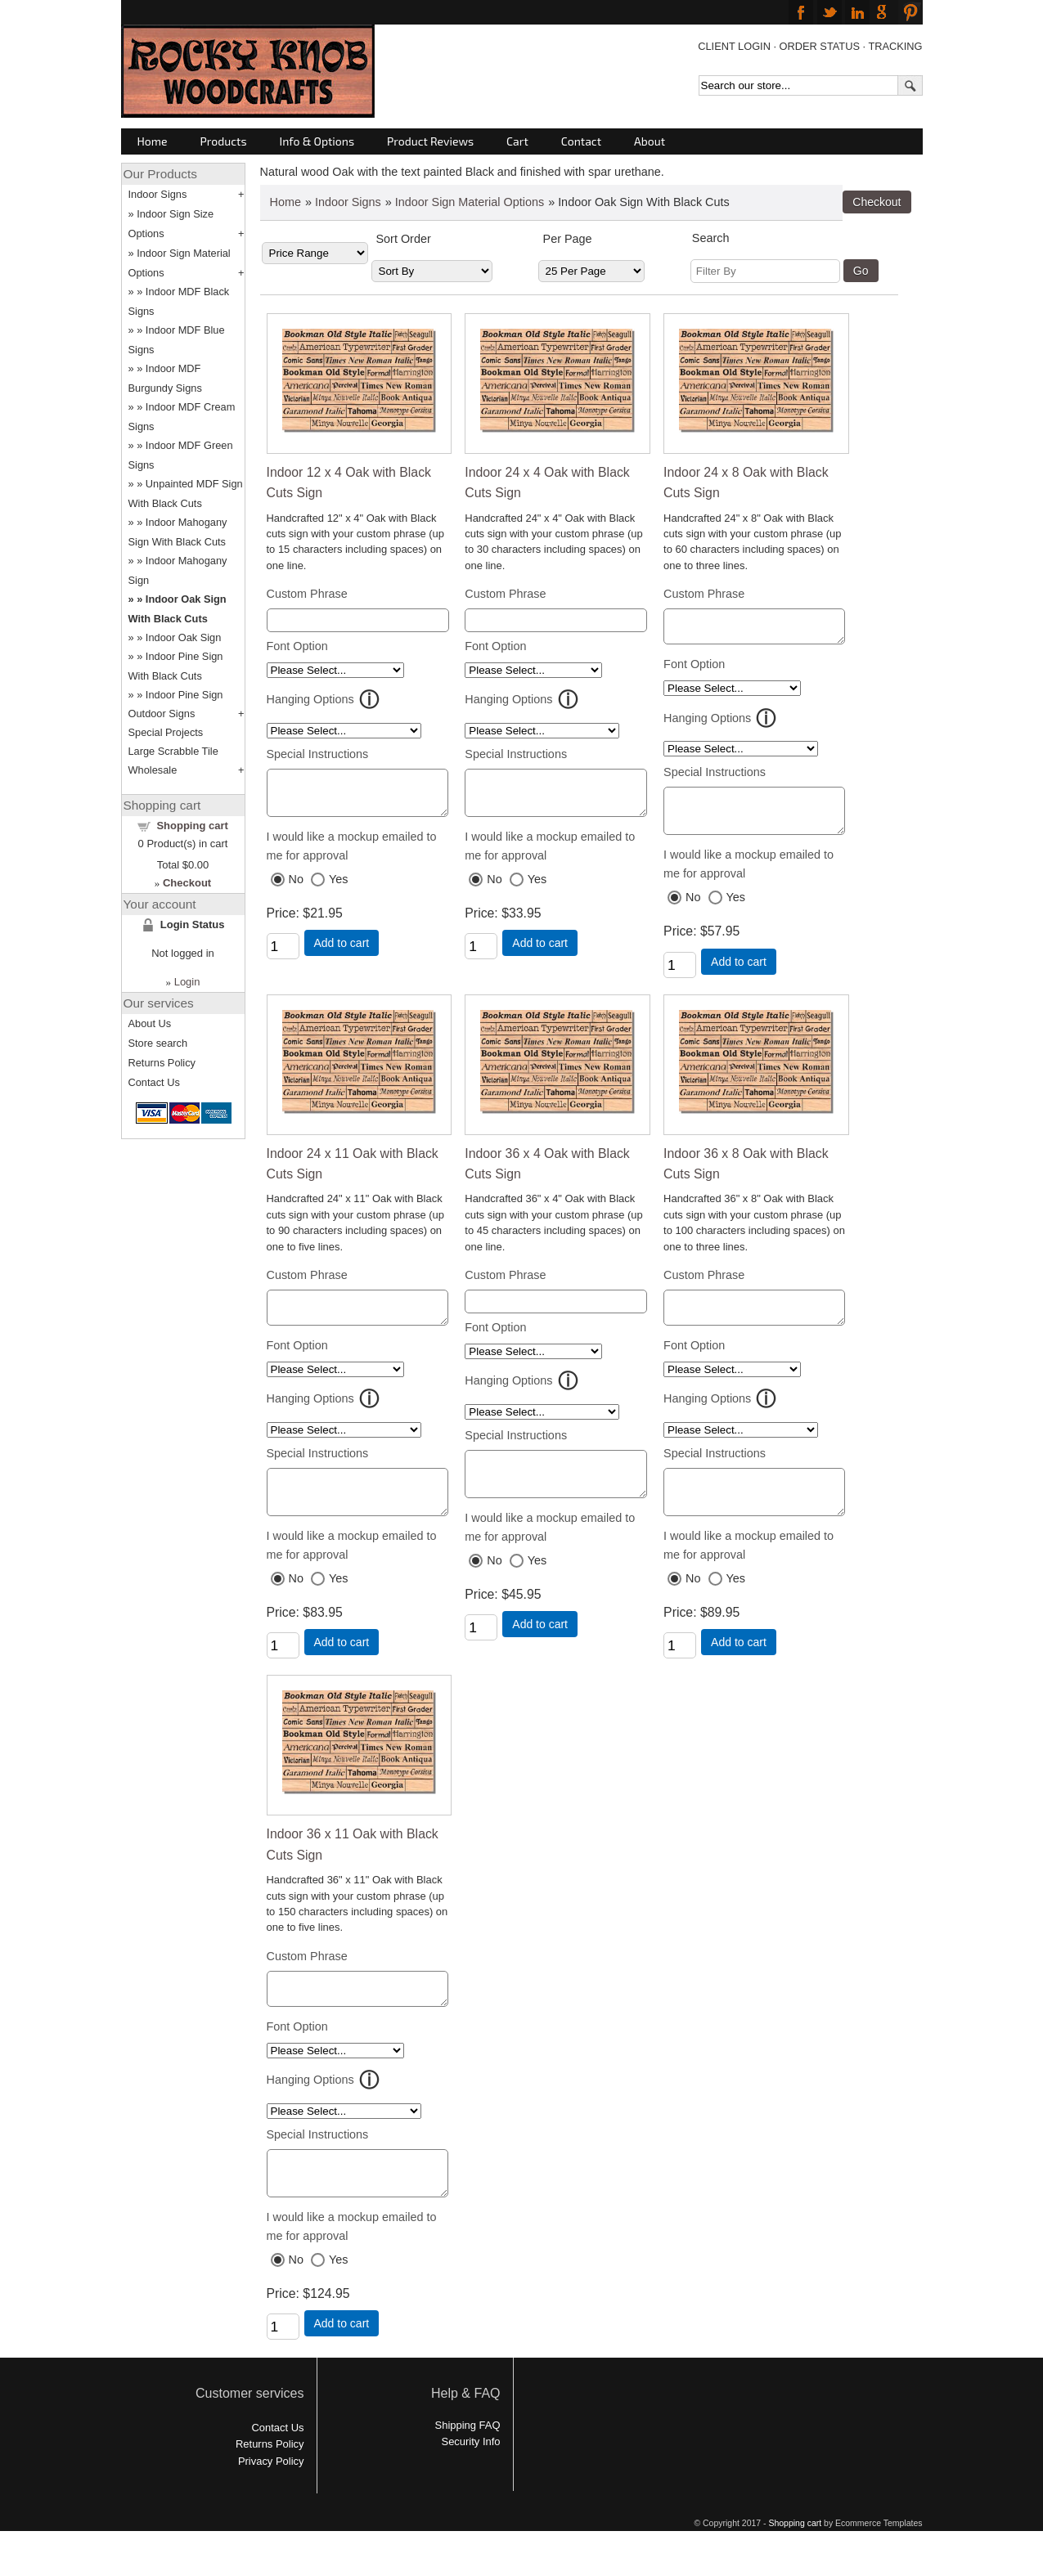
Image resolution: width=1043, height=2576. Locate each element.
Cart (517, 141)
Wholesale (153, 770)
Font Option (297, 646)
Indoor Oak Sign (183, 637)
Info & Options (317, 141)
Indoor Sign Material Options (469, 202)
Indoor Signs (348, 202)
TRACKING (895, 46)
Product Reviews (430, 141)
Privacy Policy (271, 2498)
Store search (158, 1043)
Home (152, 141)
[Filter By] (765, 271)
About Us (150, 1023)
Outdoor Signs (162, 713)
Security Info (471, 2478)
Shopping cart (191, 825)
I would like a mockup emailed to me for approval (352, 853)
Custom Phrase (307, 593)
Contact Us (154, 1082)
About (649, 141)
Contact (581, 141)
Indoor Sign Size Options (171, 224)
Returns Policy (162, 1063)
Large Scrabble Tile (173, 751)
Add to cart (342, 950)
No (296, 886)
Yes (338, 886)
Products (223, 141)
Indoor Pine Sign (184, 695)
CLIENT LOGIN (734, 46)
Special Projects (166, 732)
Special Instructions (318, 754)
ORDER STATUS (820, 46)
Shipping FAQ (468, 2462)
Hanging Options (310, 699)
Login (187, 982)
